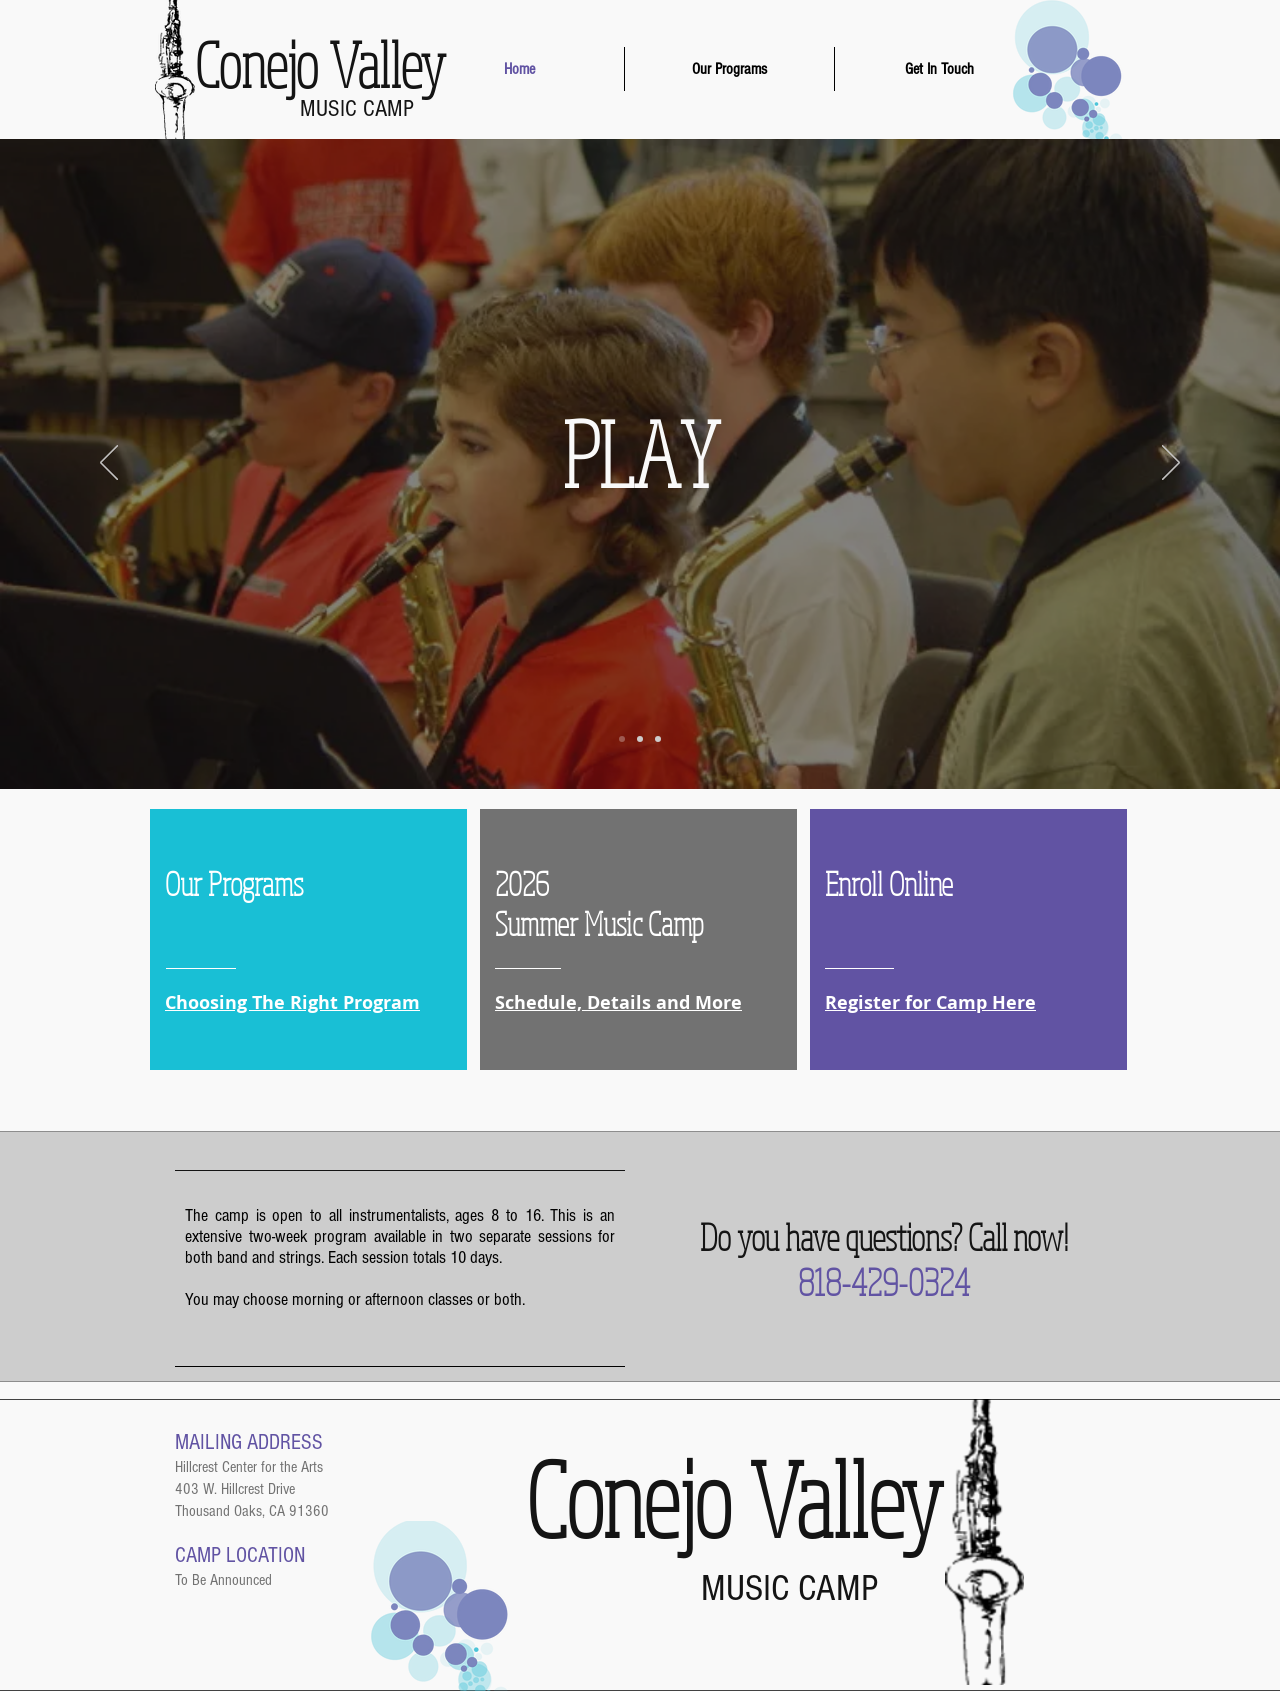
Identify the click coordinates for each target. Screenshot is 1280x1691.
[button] (729, 69)
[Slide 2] (640, 739)
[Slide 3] (658, 739)
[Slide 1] (622, 739)
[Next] (1171, 464)
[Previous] (109, 464)
